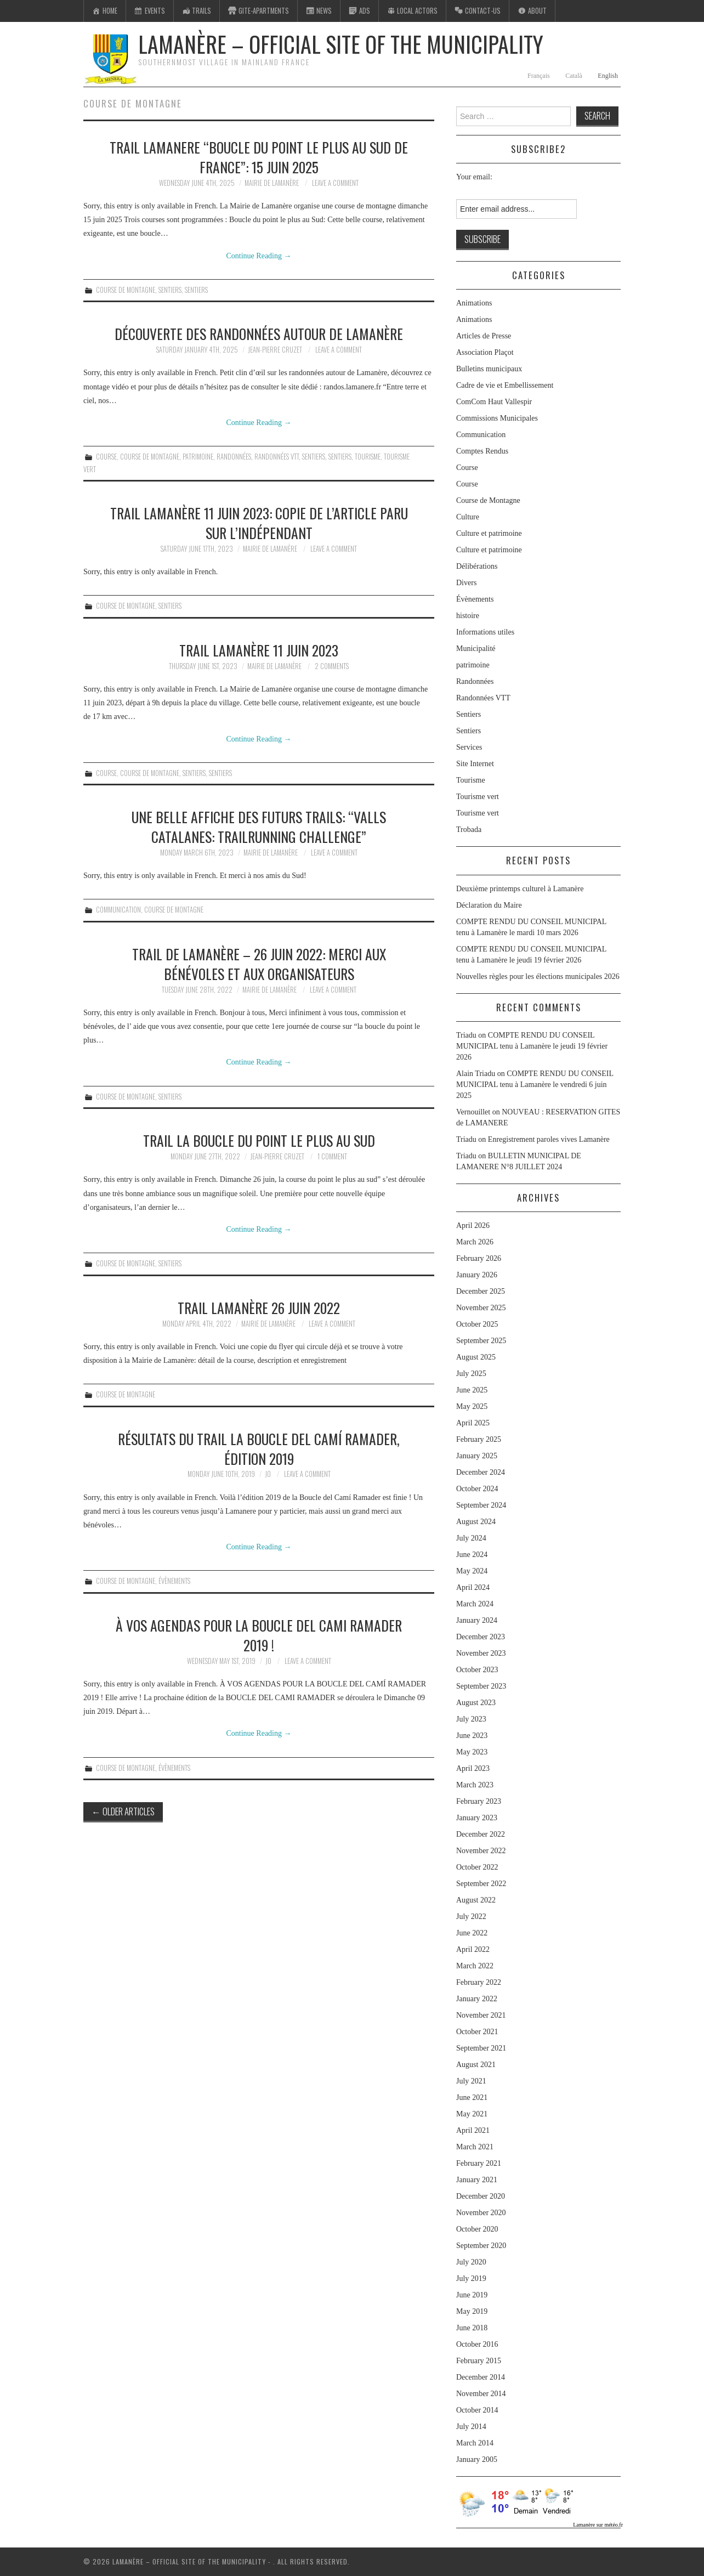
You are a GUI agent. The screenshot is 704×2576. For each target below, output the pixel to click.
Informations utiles (485, 632)
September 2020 (481, 2245)
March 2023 (474, 1785)
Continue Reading (259, 256)
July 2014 (471, 2426)
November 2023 (481, 1653)
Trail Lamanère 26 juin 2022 (259, 1307)
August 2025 (476, 1357)
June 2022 (471, 1933)
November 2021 (481, 2015)
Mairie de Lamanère (272, 183)
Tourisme (368, 456)
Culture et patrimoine (489, 533)
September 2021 (481, 2048)
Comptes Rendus (482, 451)
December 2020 (480, 2196)
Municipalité (476, 648)
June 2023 (471, 1735)
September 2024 (481, 1505)
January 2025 (476, 1456)
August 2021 (476, 2064)
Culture (467, 517)
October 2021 (477, 2032)
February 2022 (478, 1982)
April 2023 (473, 1768)
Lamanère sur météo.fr (598, 2525)
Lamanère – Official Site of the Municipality (340, 43)
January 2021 (476, 2180)
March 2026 (474, 1242)
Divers (466, 583)
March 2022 (474, 1966)
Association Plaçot (485, 352)
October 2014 (477, 2410)
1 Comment (332, 1156)
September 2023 (481, 1686)
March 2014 (474, 2443)
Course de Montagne (125, 290)
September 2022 (481, 1883)
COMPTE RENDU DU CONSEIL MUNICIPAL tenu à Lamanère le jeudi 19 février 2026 (532, 1046)
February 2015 (478, 2361)
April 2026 (473, 1225)
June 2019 (471, 2295)
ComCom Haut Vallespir (494, 402)
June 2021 (471, 2097)
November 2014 (481, 2394)
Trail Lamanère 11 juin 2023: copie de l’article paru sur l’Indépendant (259, 522)
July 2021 (471, 2081)
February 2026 (478, 1258)
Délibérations (476, 566)
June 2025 (471, 1390)
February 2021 (478, 2163)
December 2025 (480, 1291)
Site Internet (475, 764)
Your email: (474, 177)
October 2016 (477, 2344)
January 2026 (476, 1275)
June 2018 (471, 2328)
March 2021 (474, 2147)
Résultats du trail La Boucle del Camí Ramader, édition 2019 (259, 1448)
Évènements (174, 1581)
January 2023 (476, 1818)
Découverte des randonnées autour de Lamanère (259, 333)
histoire (467, 616)
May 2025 (471, 1406)
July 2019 (471, 2278)
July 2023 (471, 1719)
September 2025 (481, 1341)
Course (106, 456)
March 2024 (474, 1604)
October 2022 (477, 1867)
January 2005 (476, 2459)
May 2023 (471, 1752)
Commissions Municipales (497, 418)
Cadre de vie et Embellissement (504, 385)
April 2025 (473, 1423)
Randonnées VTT (276, 456)
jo (268, 1474)
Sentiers (169, 290)
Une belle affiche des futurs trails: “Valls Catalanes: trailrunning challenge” (259, 826)
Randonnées (234, 456)
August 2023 (476, 1703)
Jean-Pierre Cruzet (275, 349)
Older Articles (123, 1811)
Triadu (466, 1139)
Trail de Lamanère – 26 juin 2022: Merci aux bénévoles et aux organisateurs (259, 963)
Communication (118, 909)
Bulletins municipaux (489, 369)
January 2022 (476, 1999)
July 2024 (471, 1538)
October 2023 (477, 1670)
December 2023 (480, 1637)
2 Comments (332, 666)
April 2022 (473, 1949)
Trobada (468, 829)
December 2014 (480, 2377)
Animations (474, 303)
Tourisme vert (477, 796)
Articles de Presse (483, 336)
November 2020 (481, 2213)
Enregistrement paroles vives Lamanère (549, 1139)
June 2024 (471, 1554)
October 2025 (477, 1324)
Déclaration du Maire (489, 905)
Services (469, 747)
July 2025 (471, 1373)
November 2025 (481, 1308)
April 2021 (473, 2130)
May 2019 (471, 2311)
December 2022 (480, 1834)
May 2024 (471, 1571)
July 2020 (471, 2262)
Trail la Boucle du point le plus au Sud (259, 1140)
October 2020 (477, 2229)
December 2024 (480, 1472)
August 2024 (476, 1522)
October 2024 (477, 1489)
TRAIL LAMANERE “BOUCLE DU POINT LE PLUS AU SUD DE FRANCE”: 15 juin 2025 (259, 157)
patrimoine (198, 456)
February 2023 (478, 1801)
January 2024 (476, 1620)
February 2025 (478, 1439)
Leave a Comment (335, 183)
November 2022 (481, 1851)
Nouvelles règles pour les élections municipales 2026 (538, 976)
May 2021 (471, 2114)
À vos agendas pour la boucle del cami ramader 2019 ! (259, 1635)
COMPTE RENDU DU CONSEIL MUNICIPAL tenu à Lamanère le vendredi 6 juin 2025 (535, 1084)
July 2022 (471, 1916)
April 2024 (473, 1587)
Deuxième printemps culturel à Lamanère (519, 889)
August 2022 (476, 1900)
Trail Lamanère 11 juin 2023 (258, 649)
